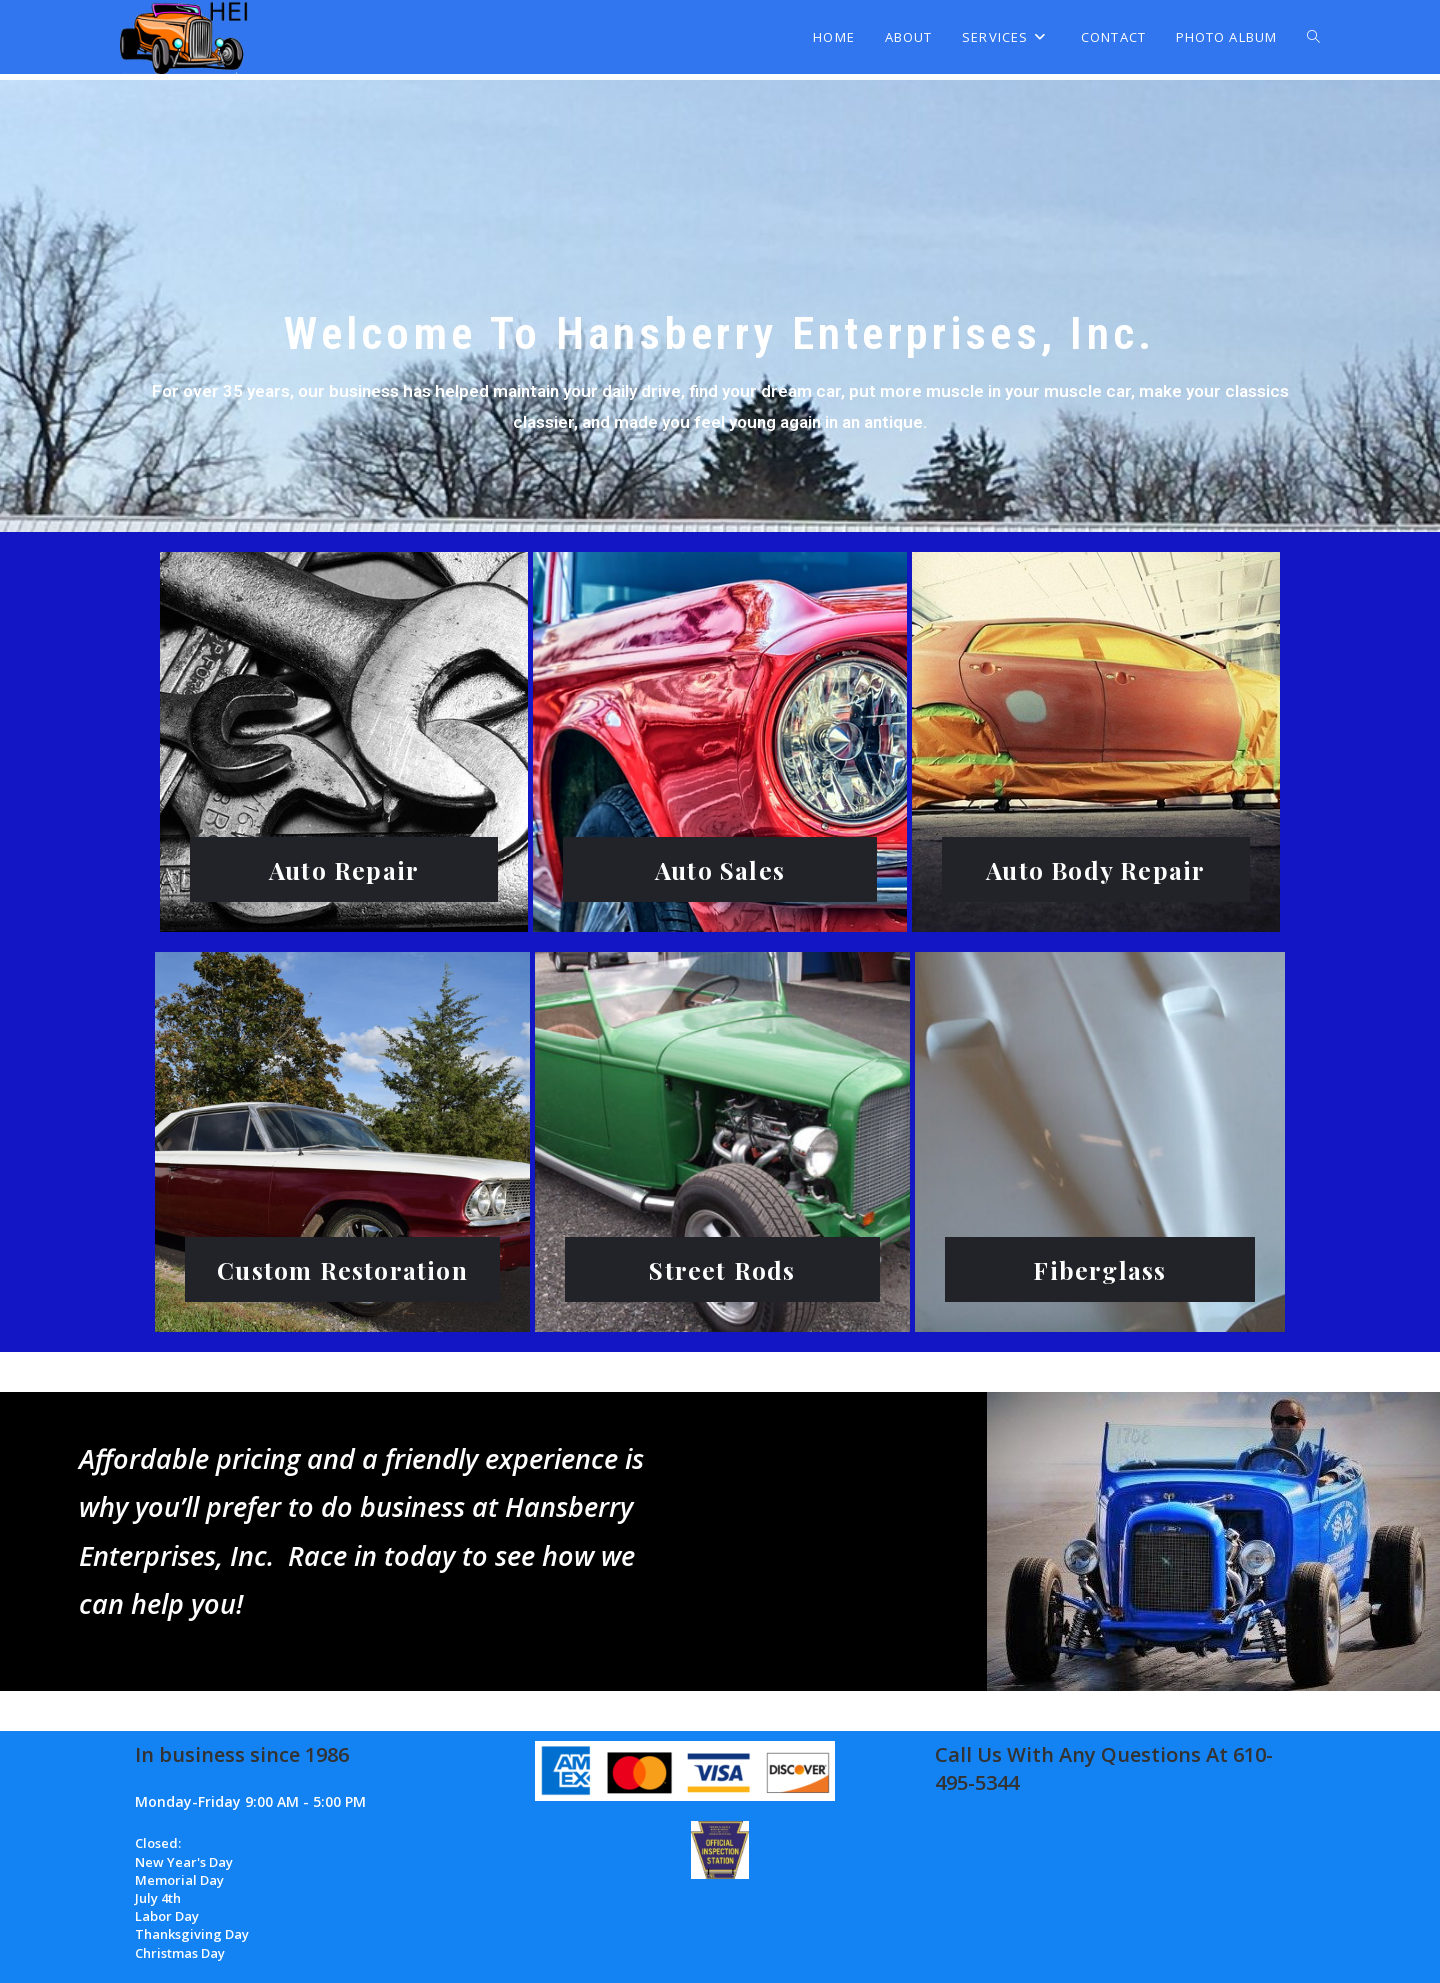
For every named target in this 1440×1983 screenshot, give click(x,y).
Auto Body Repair (1096, 869)
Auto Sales (719, 869)
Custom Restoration (342, 1269)
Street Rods (722, 1269)
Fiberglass (1099, 1269)
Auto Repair (344, 869)
